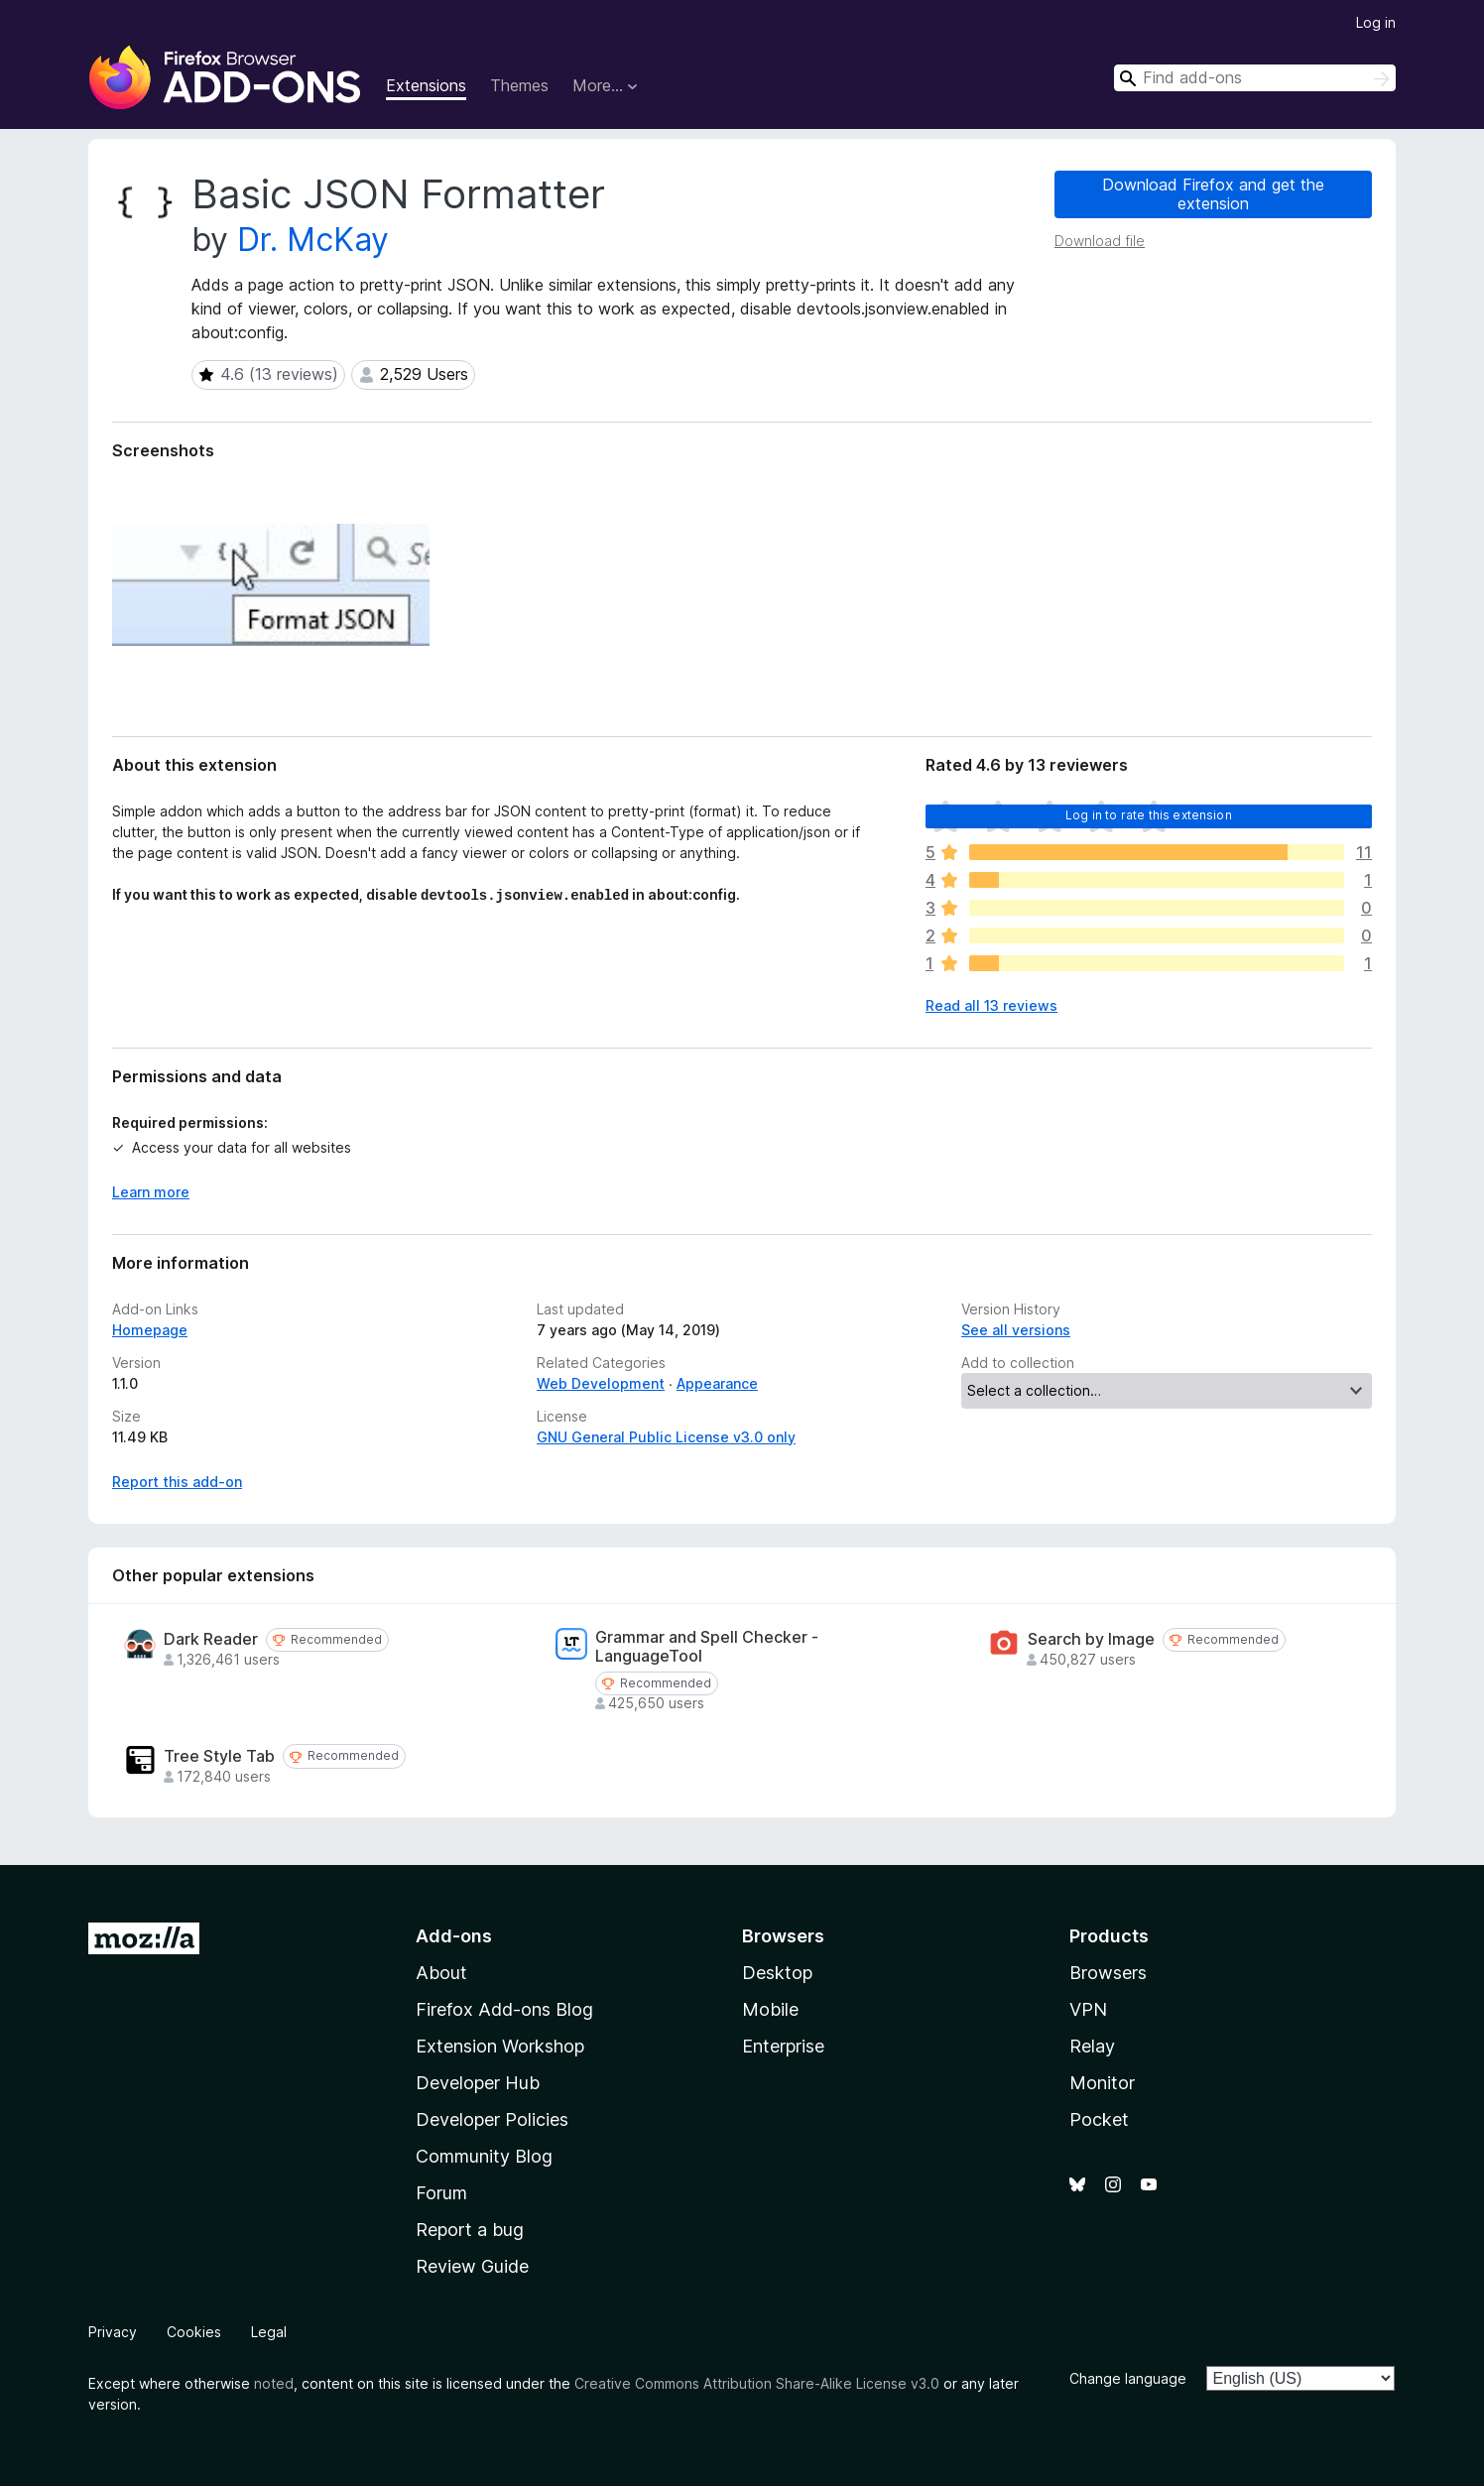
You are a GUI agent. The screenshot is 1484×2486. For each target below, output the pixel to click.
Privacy (112, 2331)
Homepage (149, 1329)
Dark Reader (211, 1639)
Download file (1099, 240)
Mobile (770, 2009)
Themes (519, 85)
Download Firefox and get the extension (1213, 194)
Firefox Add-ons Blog (504, 2009)
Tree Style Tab (219, 1756)
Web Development (601, 1383)
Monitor (1102, 2082)
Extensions (426, 85)
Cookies (194, 2331)
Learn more (150, 1191)
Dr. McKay (313, 239)
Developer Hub (478, 2082)
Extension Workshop (500, 2046)
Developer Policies (492, 2119)
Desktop (777, 1972)
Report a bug (470, 2229)
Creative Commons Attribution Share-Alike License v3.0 (756, 2383)
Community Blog (484, 2156)
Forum (441, 2192)
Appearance (717, 1383)
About (441, 1972)
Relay (1092, 2046)
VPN (1088, 2009)
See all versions (1015, 1329)
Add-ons (454, 1936)
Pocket (1099, 2119)
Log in (1376, 22)
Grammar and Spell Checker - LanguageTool (706, 1647)
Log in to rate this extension (1148, 815)
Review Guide (472, 2266)
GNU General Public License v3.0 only (666, 1437)
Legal (269, 2331)
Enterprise (783, 2046)
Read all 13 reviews (991, 1005)
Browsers (1108, 1972)
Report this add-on (177, 1481)
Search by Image (1091, 1639)
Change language (1127, 2378)
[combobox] (1255, 77)
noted (274, 2383)
